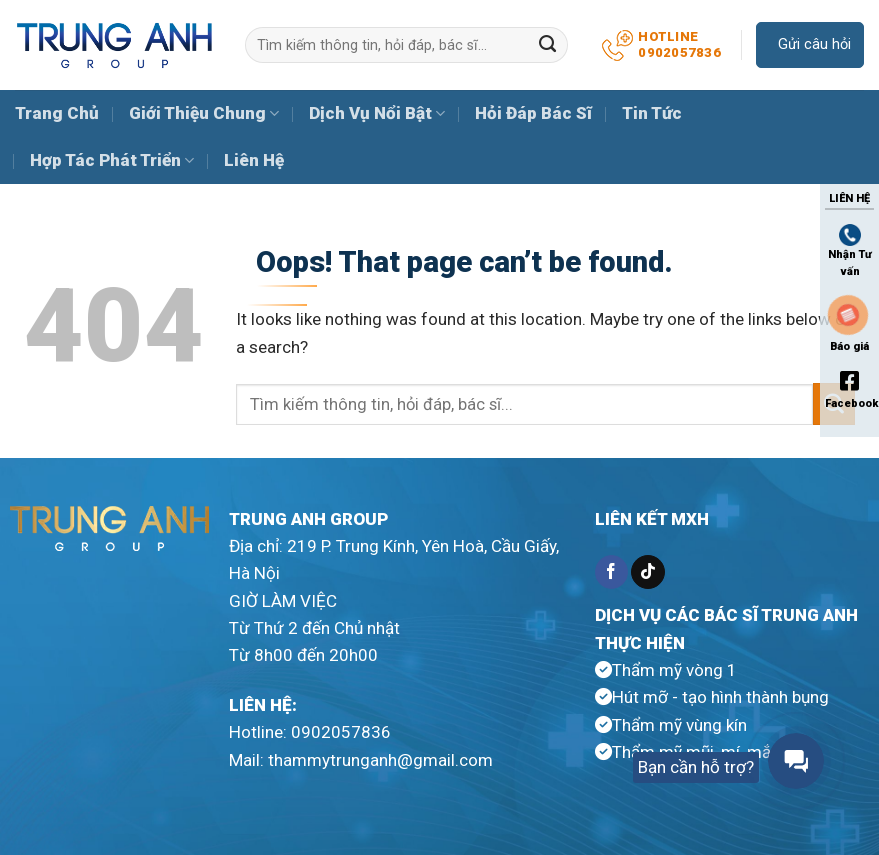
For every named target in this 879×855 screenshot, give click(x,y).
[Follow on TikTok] (647, 572)
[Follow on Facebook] (611, 572)
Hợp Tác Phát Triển (112, 160)
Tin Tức (652, 113)
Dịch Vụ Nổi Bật (377, 113)
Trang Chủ (57, 113)
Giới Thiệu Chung (204, 113)
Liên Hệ (254, 160)
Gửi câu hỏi (812, 44)
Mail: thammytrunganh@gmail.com (361, 760)
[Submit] (548, 45)
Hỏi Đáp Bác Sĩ (533, 113)
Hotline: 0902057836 (310, 732)
